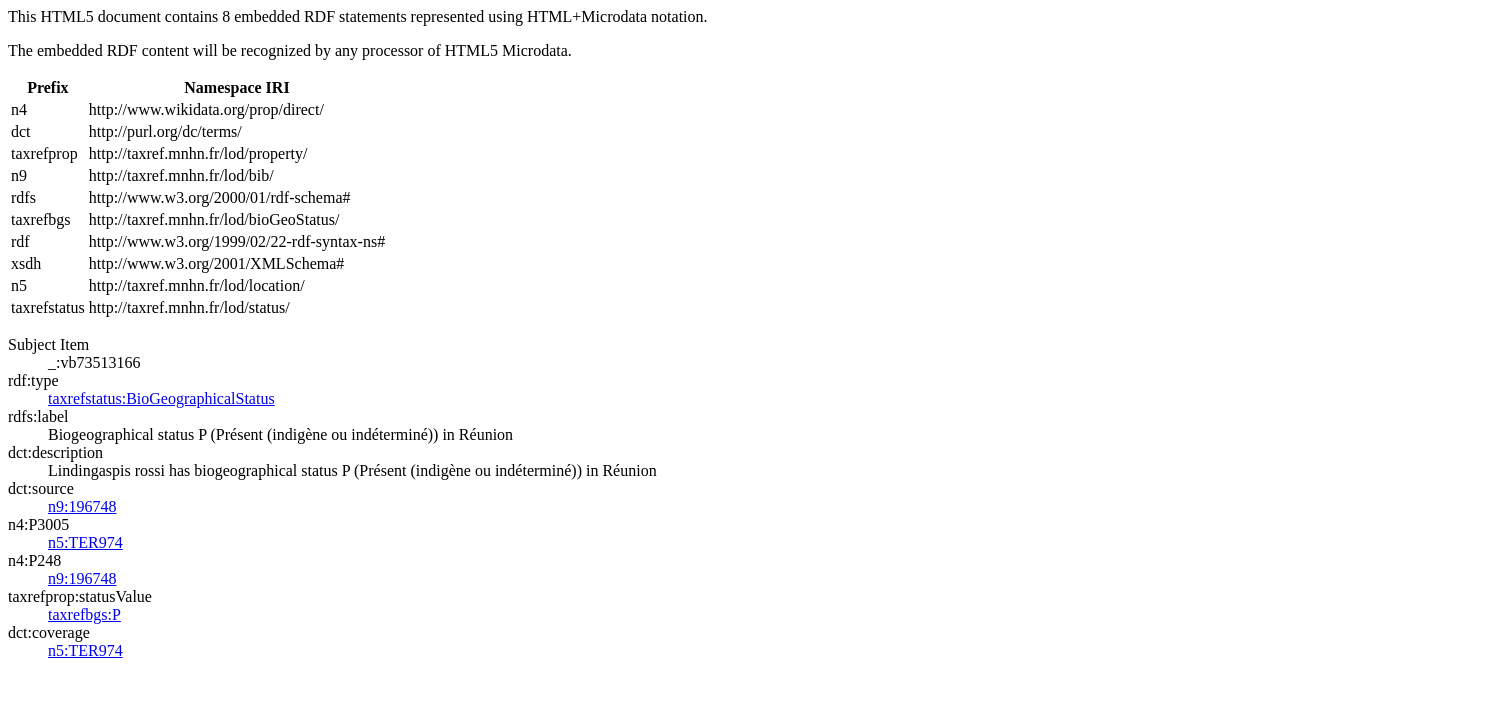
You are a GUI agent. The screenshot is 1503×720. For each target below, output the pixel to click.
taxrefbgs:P (84, 614)
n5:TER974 (85, 542)
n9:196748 (82, 506)
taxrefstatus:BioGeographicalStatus (161, 398)
